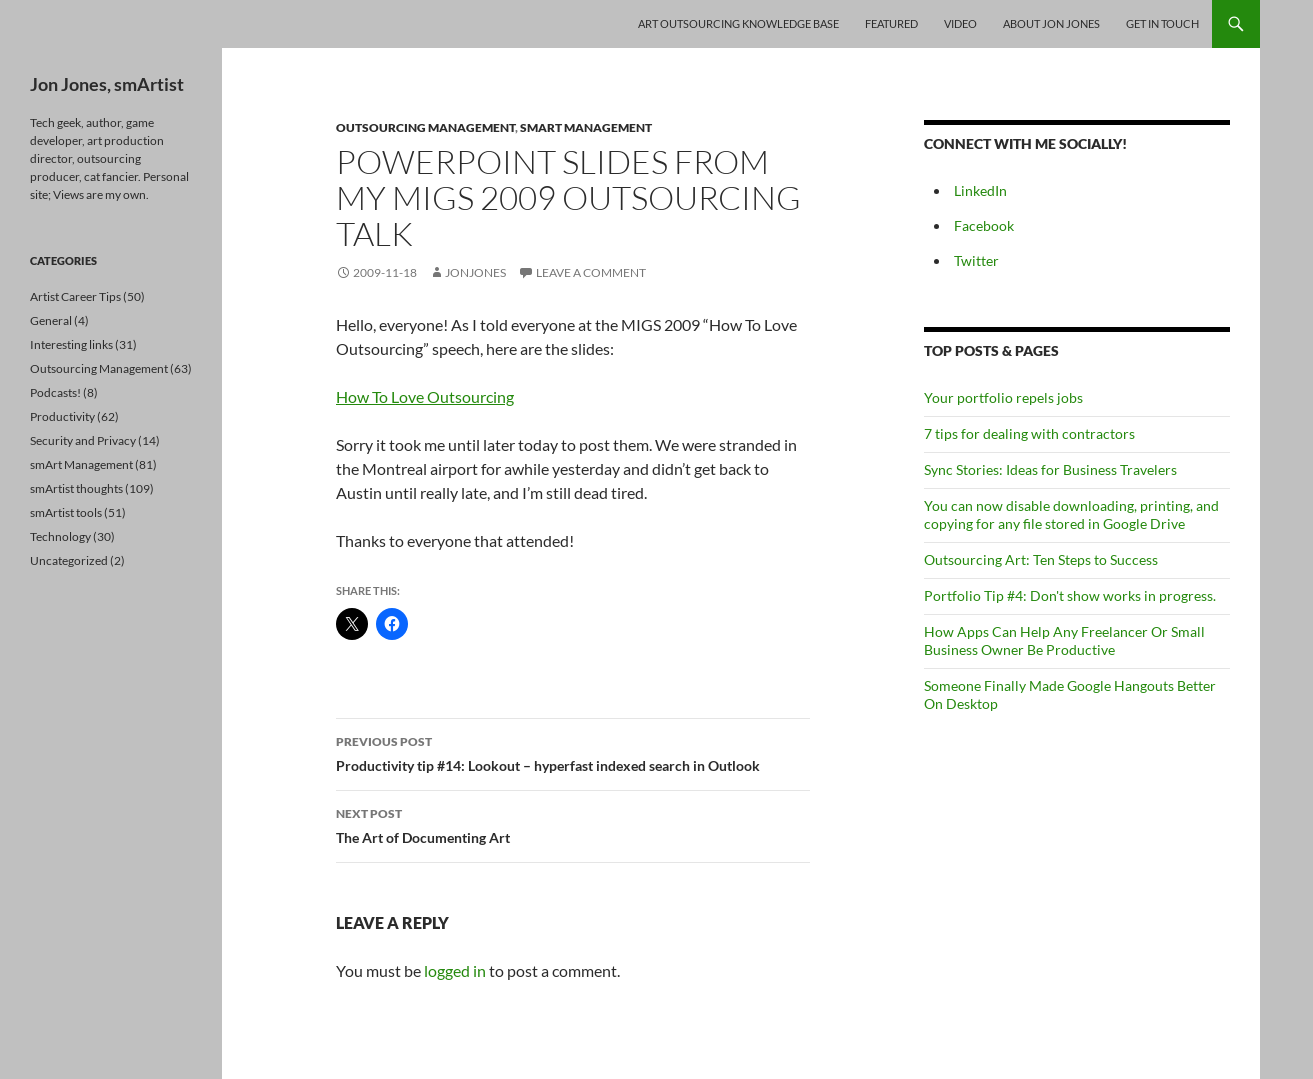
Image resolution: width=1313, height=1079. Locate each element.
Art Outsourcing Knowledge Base (738, 23)
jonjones (475, 272)
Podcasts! (55, 392)
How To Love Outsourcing (425, 396)
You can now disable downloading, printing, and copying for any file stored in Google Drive (1071, 514)
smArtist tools (66, 512)
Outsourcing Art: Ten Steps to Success (1041, 559)
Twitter (976, 260)
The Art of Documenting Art (573, 824)
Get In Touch (1162, 23)
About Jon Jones (1051, 23)
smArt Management (586, 127)
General (51, 320)
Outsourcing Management (425, 127)
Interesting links (71, 344)
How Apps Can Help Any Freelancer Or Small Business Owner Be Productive (1064, 640)
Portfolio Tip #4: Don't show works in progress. (1070, 595)
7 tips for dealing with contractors (1029, 433)
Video (960, 23)
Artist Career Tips (75, 296)
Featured (891, 23)
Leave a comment (591, 272)
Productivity (62, 416)
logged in (455, 970)
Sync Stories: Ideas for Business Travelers (1050, 469)
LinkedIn (980, 190)
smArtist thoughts (76, 488)
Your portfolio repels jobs (1003, 397)
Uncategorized (69, 560)
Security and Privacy (83, 440)
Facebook (984, 225)
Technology (60, 536)
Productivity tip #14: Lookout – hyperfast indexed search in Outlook (573, 752)
